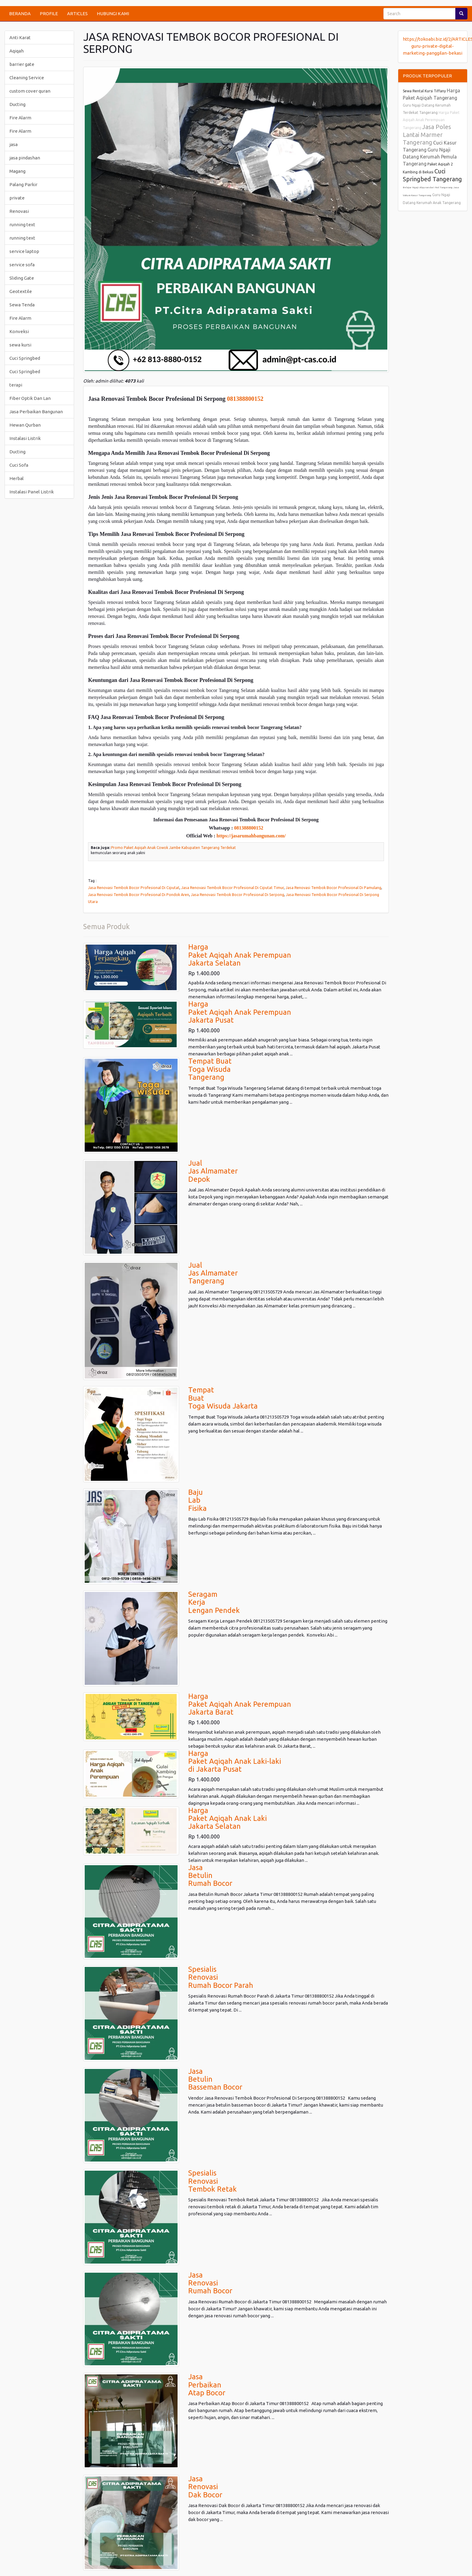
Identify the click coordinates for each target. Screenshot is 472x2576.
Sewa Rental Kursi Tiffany (424, 91)
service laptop (24, 251)
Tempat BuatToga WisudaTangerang (210, 1069)
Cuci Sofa (18, 465)
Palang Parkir (23, 184)
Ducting (17, 104)
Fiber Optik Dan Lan (30, 398)
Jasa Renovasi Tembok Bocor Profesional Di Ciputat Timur (232, 887)
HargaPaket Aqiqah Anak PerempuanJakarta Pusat (239, 1012)
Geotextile (20, 291)
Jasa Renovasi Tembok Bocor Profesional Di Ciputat (133, 887)
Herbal (16, 478)
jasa (13, 144)
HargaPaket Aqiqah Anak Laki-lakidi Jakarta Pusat (234, 1761)
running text (22, 224)
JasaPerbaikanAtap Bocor (206, 2385)
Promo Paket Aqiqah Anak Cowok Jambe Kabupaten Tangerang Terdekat (173, 848)
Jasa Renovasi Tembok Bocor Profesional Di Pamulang (333, 887)
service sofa (22, 264)
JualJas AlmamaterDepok (213, 1171)
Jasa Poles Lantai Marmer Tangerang (427, 134)
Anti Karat (20, 37)
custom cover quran (29, 91)
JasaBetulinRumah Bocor (210, 1875)
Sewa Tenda (22, 304)
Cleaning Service (26, 77)
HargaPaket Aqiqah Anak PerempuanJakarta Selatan (239, 955)
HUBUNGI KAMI (113, 13)
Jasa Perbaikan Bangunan (36, 411)
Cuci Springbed (24, 358)
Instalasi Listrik (25, 438)
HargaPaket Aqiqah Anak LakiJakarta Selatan (227, 1818)
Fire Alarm (20, 117)
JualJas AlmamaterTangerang (213, 1273)
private (17, 197)
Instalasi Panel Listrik (31, 491)
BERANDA (20, 13)
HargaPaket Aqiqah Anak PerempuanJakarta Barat (239, 1704)
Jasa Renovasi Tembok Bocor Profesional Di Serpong (237, 894)
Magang (17, 171)
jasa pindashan (24, 157)
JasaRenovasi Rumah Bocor (210, 2283)
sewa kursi (20, 344)
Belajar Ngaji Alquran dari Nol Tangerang (428, 187)
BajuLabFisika (197, 1500)
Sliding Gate (21, 278)
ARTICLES (77, 13)
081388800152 (245, 398)
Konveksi (19, 331)
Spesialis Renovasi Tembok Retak (212, 2181)
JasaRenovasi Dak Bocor (205, 2487)
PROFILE (49, 13)
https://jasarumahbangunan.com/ (251, 835)
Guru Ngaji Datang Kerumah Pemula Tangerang (430, 156)
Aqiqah (16, 50)
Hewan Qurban (25, 425)
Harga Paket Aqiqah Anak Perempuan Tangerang (431, 120)
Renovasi (19, 211)
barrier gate (21, 64)
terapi (15, 384)
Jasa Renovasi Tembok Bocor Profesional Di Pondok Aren (138, 894)
